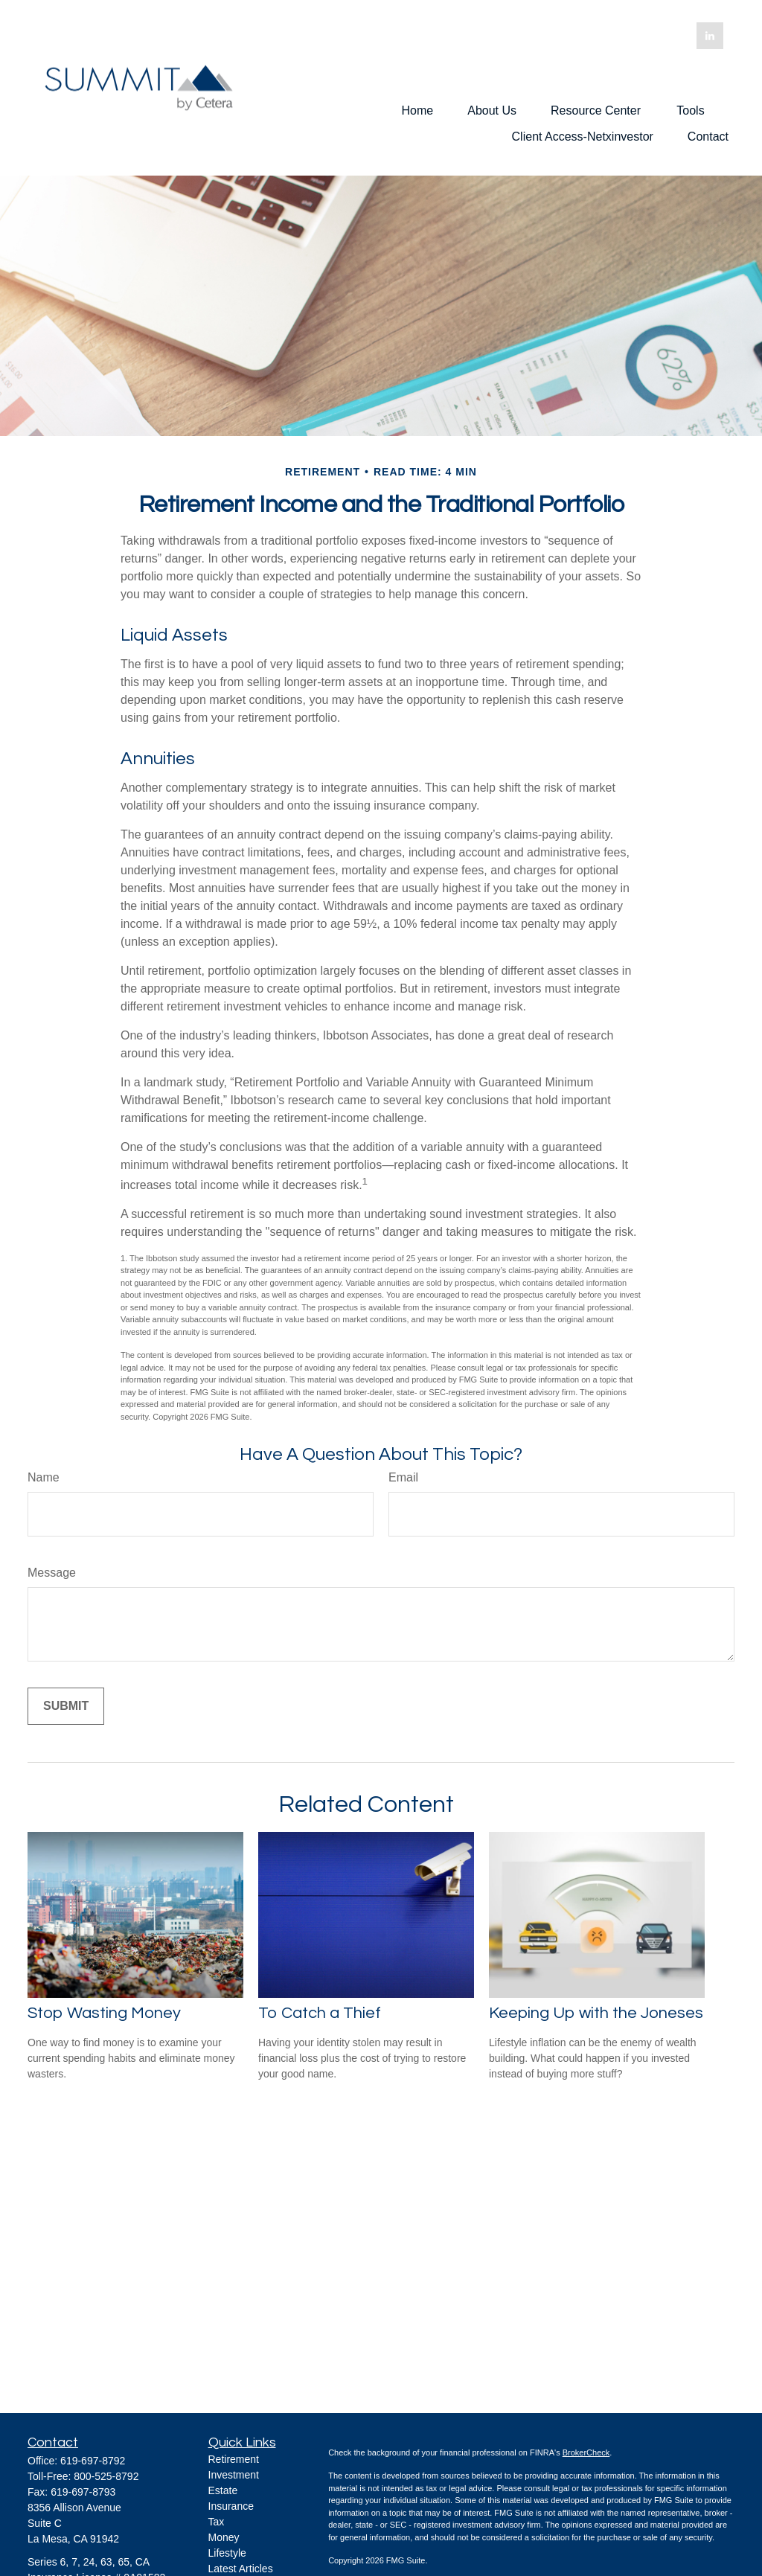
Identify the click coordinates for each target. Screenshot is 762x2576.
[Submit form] (66, 1706)
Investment (233, 2475)
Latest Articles (240, 2569)
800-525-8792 (106, 2476)
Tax (216, 2522)
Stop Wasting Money (104, 2013)
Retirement (233, 2459)
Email (403, 1477)
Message (52, 1572)
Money (224, 2537)
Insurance (231, 2506)
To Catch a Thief (319, 2013)
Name (44, 1477)
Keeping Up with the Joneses (596, 2013)
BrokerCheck (586, 2452)
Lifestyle (227, 2553)
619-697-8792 (92, 2461)
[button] (418, 110)
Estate (223, 2490)
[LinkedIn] (710, 35)
